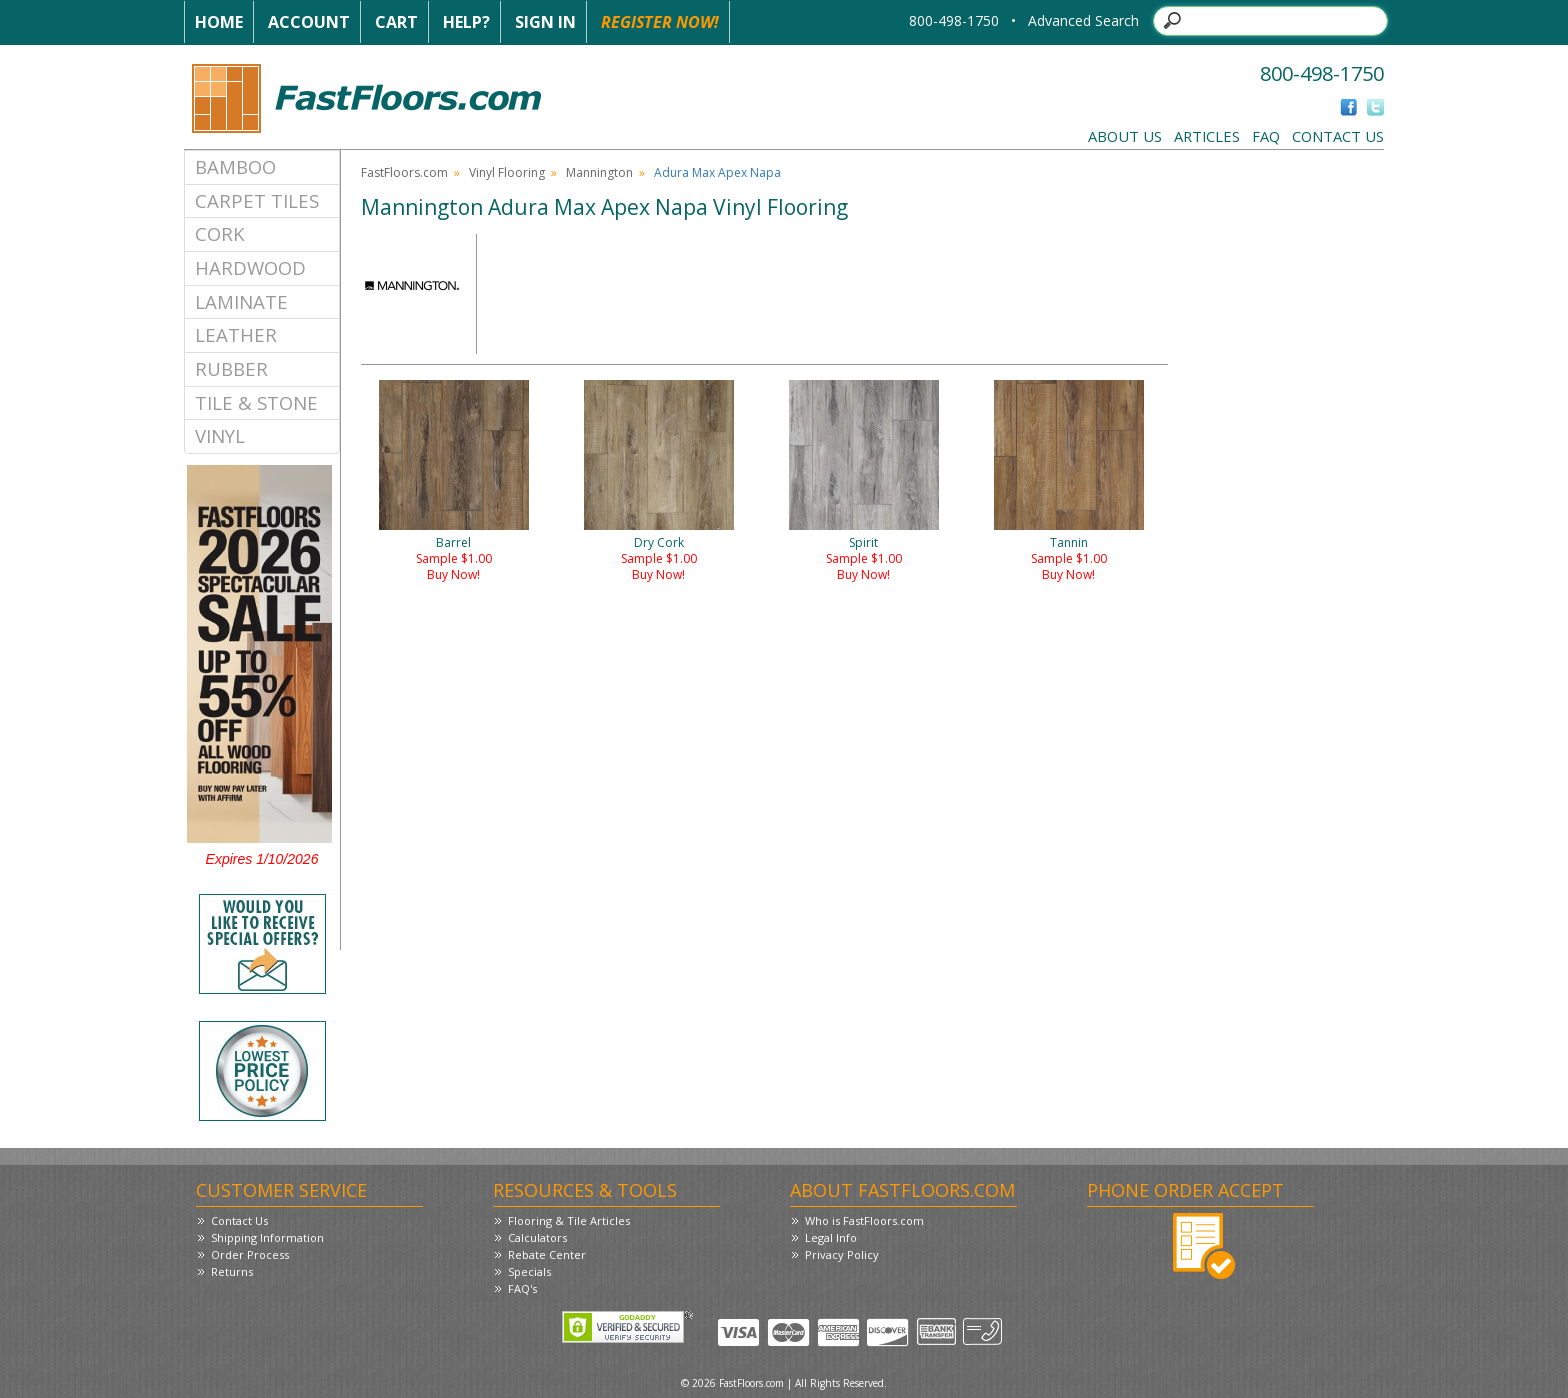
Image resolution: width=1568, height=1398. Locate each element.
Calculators (537, 1237)
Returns (232, 1271)
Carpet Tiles (257, 200)
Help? (466, 22)
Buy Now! (453, 574)
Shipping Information (267, 1237)
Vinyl (220, 435)
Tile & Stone (256, 402)
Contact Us (1338, 136)
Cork (220, 233)
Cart (396, 22)
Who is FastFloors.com (864, 1220)
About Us (1125, 136)
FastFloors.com (404, 172)
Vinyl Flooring (507, 172)
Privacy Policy (842, 1254)
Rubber (231, 368)
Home (219, 22)
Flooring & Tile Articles (569, 1220)
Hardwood (250, 267)
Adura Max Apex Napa (717, 172)
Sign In (545, 22)
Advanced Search (1083, 20)
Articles (1207, 136)
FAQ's (522, 1288)
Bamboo (235, 166)
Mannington (599, 172)
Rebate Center (547, 1254)
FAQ (1266, 136)
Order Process (250, 1254)
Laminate (241, 301)
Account (309, 22)
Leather (236, 334)
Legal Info (831, 1237)
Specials (529, 1271)
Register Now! (660, 22)
